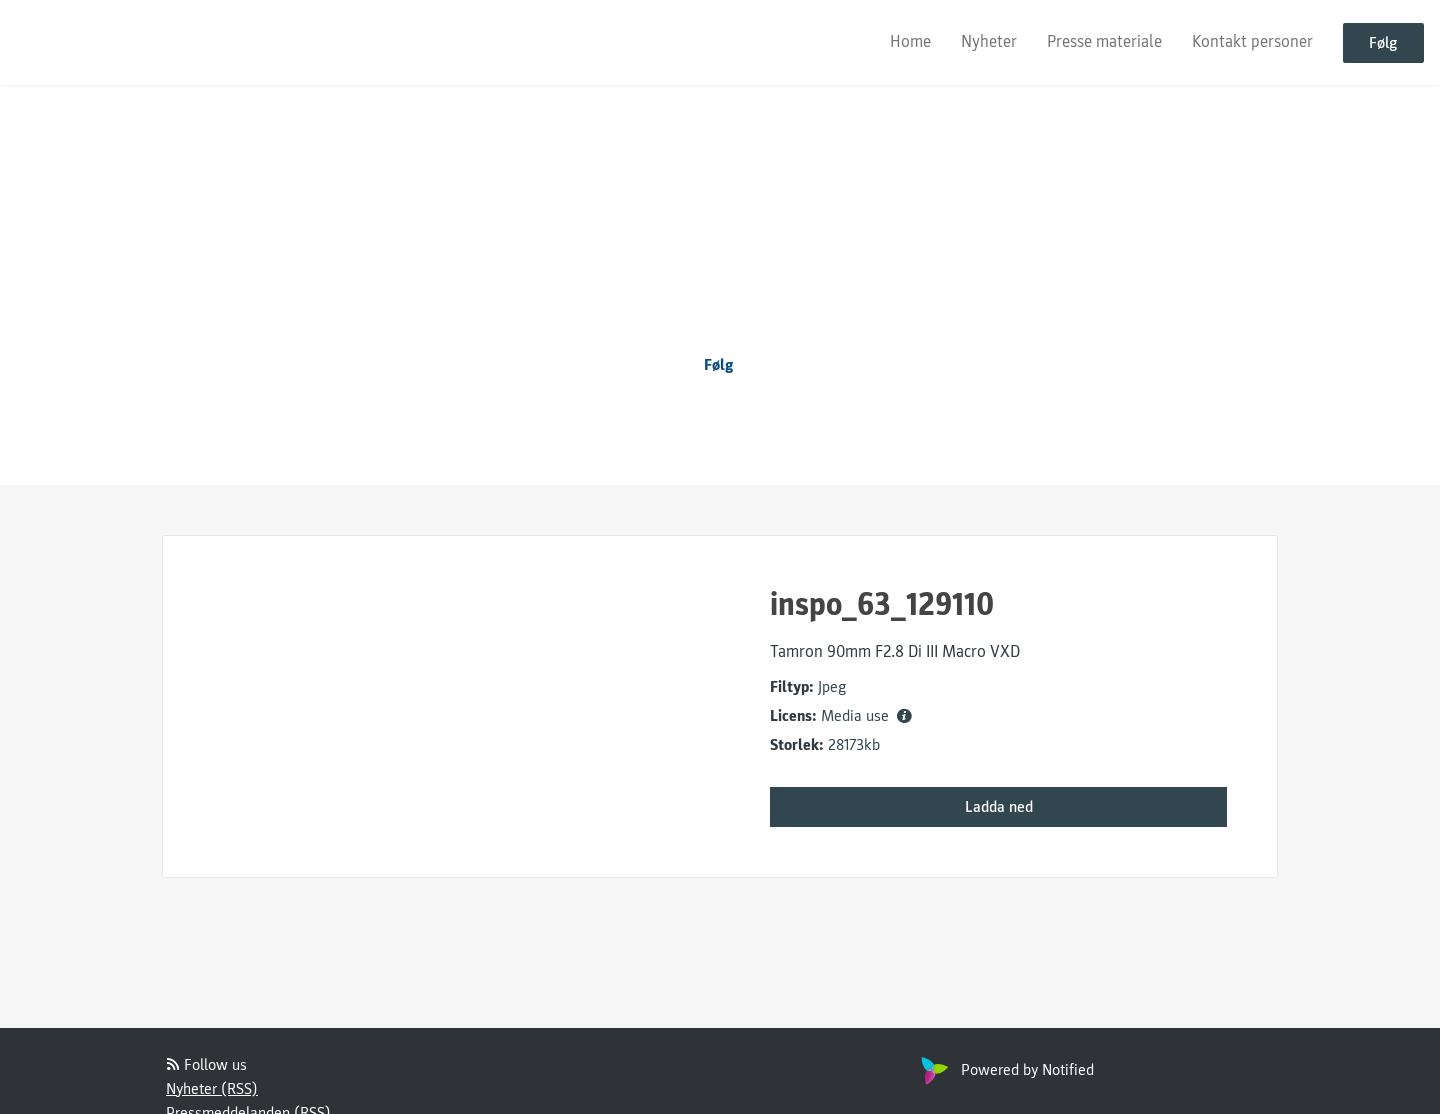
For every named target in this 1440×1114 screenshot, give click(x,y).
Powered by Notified (1005, 1070)
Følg (1383, 43)
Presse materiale (1104, 41)
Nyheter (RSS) (212, 1089)
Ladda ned (999, 807)
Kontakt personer (1252, 41)
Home (910, 41)
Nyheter (989, 41)
